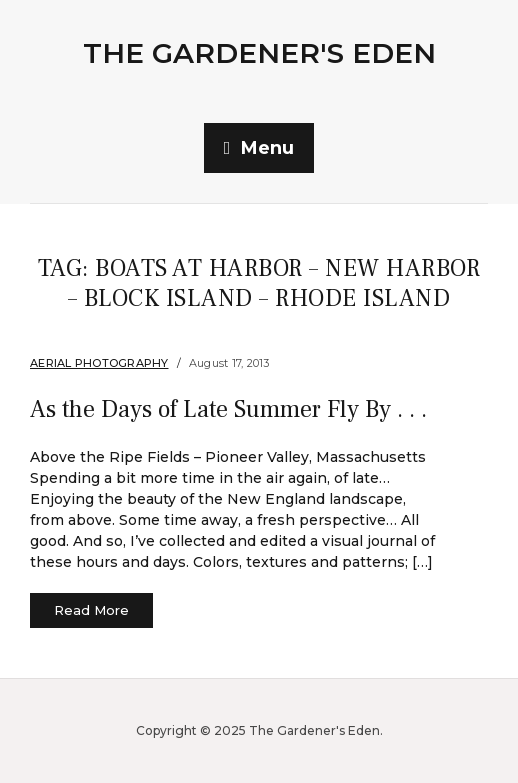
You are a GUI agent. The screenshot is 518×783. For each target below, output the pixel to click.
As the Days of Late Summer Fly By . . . (228, 409)
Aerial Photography (99, 363)
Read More (91, 610)
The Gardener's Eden (259, 53)
